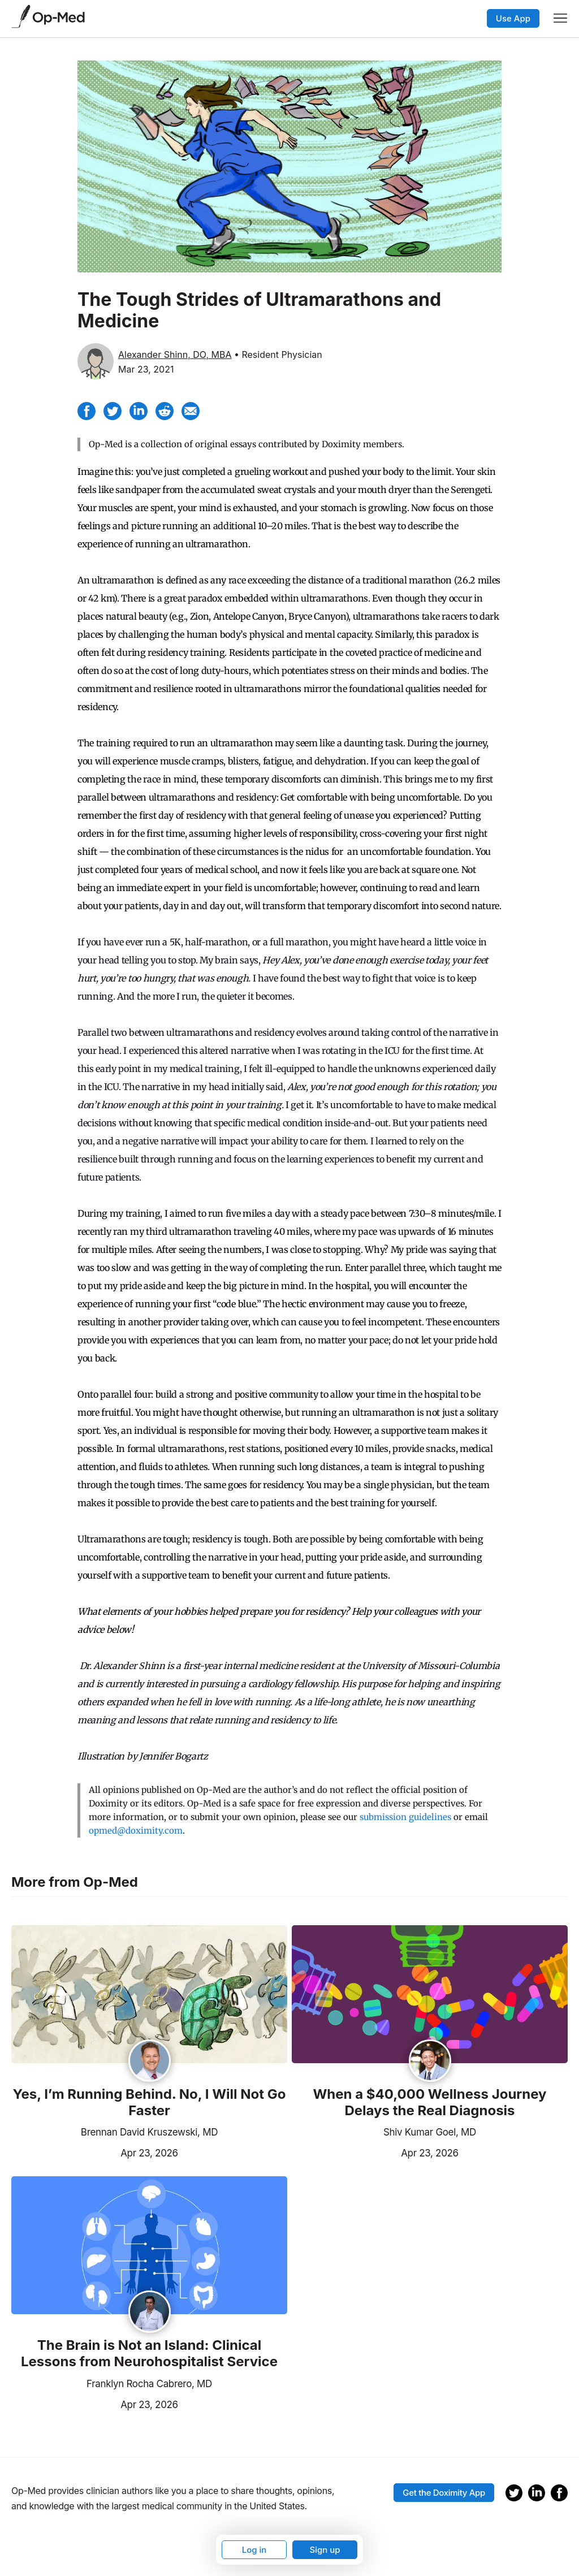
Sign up (324, 2549)
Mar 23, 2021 (146, 369)
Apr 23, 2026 (94, 2152)
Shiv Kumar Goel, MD (429, 2132)
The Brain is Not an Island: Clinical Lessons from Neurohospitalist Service (149, 2353)
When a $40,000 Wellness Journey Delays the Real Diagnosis (429, 2102)
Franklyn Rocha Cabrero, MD (149, 2383)
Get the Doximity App (444, 2492)
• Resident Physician (278, 354)
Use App (513, 18)
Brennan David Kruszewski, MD (149, 2132)
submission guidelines (405, 1817)
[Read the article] (149, 1995)
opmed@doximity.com (136, 1830)
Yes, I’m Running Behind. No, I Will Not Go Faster (149, 2102)
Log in (254, 2549)
